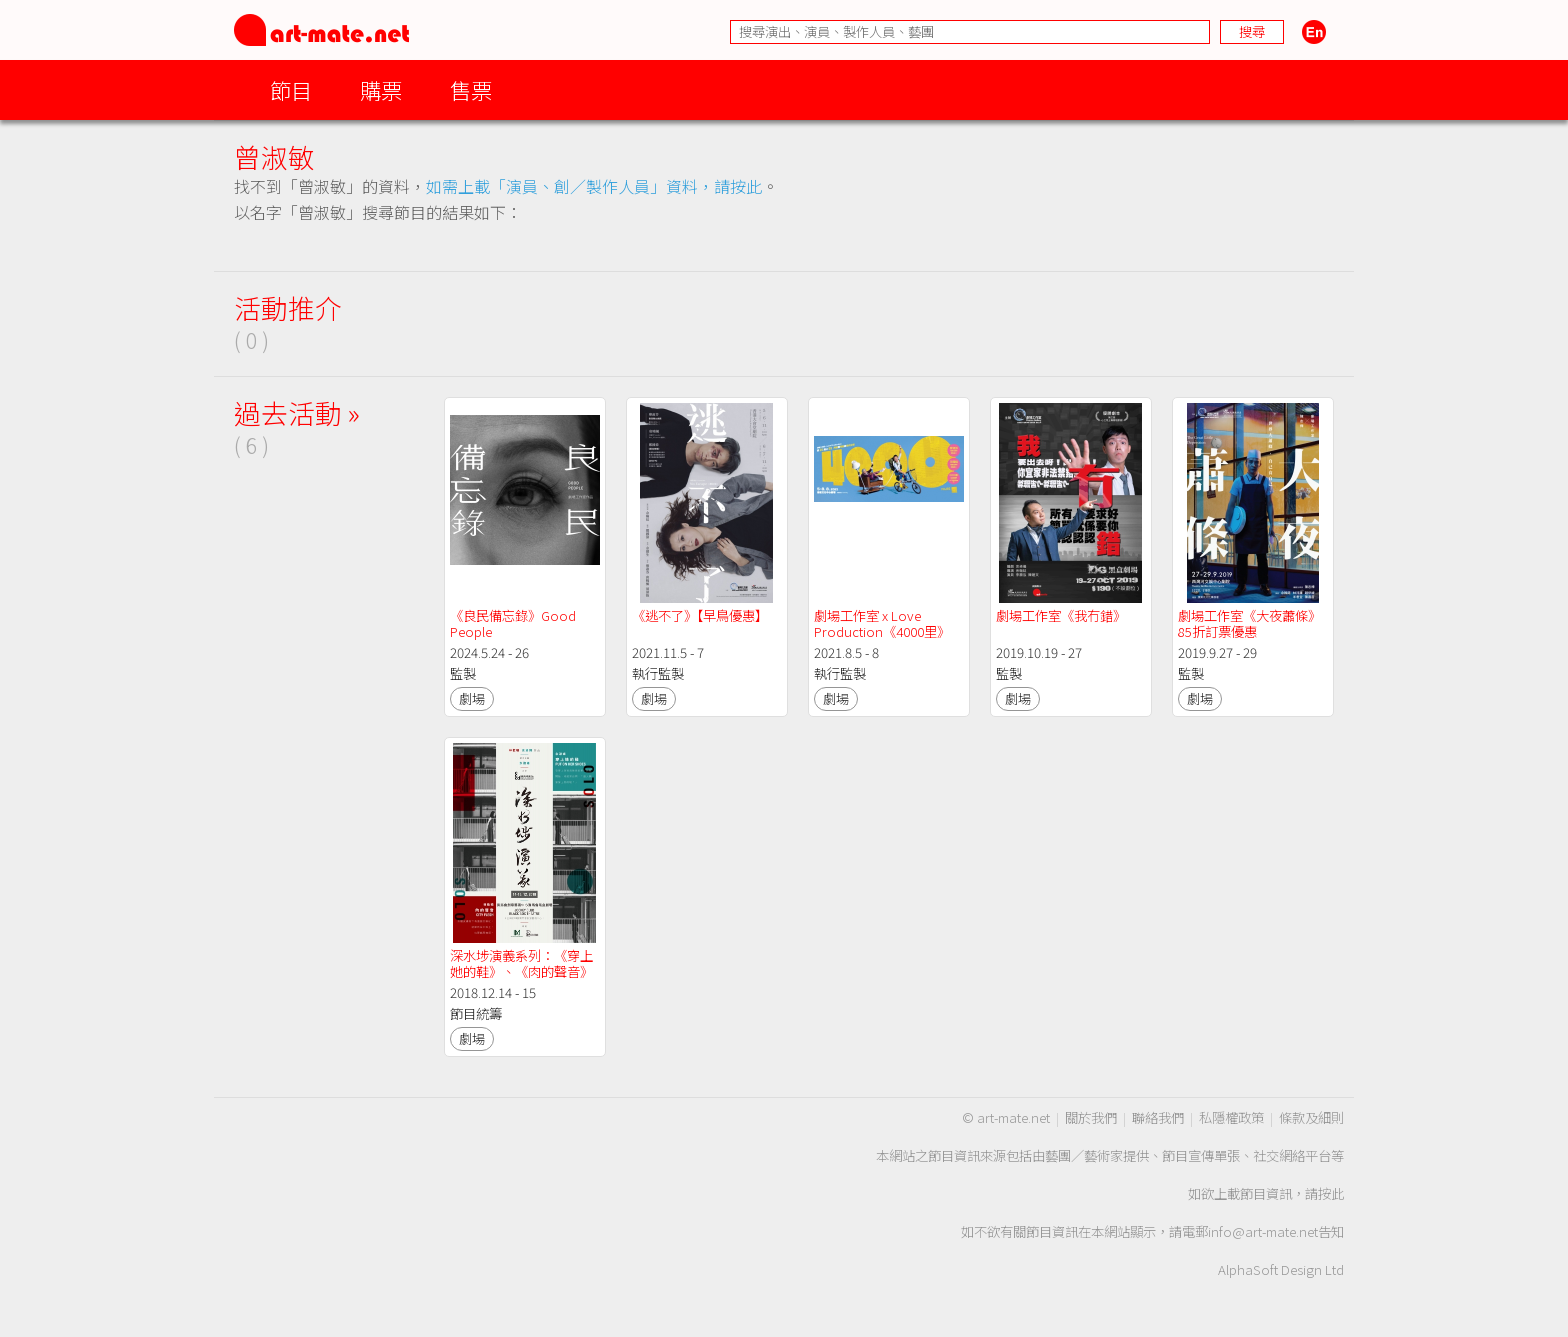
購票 (381, 89)
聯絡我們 (1158, 1117)
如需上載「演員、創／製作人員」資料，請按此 (594, 186)
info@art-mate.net (1263, 1231)
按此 (1331, 1193)
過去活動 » (297, 412)
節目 (291, 89)
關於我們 (1091, 1117)
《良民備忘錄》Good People (514, 623)
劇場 (472, 698)
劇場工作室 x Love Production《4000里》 (882, 623)
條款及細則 (1311, 1117)
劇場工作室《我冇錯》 (1061, 615)
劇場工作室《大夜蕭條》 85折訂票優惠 (1251, 623)
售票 (471, 89)
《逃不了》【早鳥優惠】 (700, 615)
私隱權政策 (1231, 1117)
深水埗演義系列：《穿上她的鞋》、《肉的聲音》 (521, 963)
